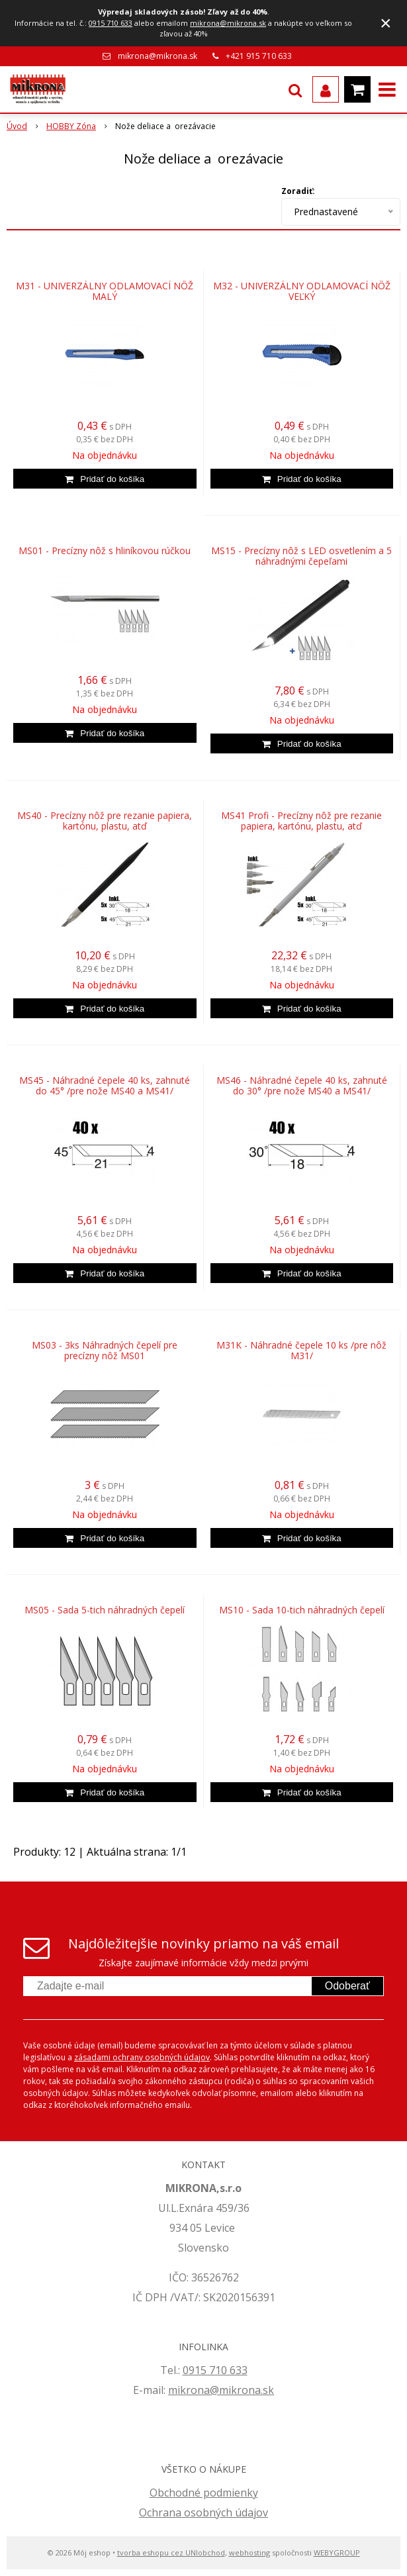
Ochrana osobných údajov (203, 2512)
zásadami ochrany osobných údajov (142, 2057)
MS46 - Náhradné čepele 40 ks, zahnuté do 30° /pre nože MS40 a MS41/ (301, 1085)
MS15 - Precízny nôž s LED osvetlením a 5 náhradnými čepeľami (301, 556)
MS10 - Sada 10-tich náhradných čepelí (301, 1610)
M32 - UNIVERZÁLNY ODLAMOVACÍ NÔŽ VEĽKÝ (301, 291)
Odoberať (347, 1985)
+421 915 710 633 (259, 56)
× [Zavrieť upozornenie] (386, 23)
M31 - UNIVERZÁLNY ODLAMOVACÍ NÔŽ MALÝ (104, 291)
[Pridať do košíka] (105, 479)
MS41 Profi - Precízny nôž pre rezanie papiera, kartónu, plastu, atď (301, 821)
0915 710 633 (110, 23)
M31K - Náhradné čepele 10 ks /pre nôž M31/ (301, 1350)
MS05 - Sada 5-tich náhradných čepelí (104, 1610)
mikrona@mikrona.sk (228, 23)
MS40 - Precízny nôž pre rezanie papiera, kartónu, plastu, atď (104, 821)
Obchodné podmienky (204, 2492)
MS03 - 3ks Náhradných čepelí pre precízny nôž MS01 (104, 1350)
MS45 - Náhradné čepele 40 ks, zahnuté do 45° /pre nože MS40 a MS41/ (104, 1085)
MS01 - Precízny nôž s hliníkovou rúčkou (105, 551)
